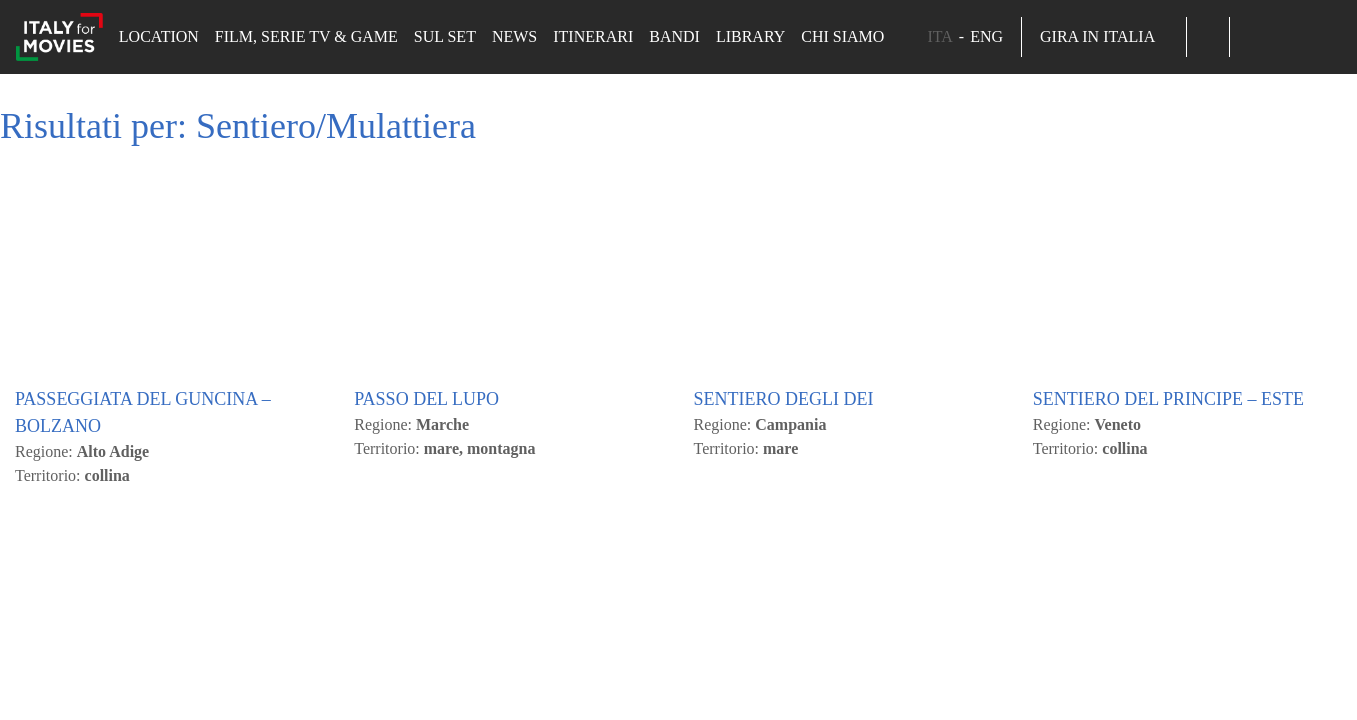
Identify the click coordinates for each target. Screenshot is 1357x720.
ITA (939, 36)
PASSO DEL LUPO (426, 656)
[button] (1208, 37)
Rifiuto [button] (207, 256)
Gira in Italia (1104, 36)
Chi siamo (842, 36)
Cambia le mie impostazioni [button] (357, 256)
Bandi (674, 36)
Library (750, 36)
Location (159, 36)
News (514, 36)
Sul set (445, 36)
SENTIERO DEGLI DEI (784, 656)
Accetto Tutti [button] (106, 256)
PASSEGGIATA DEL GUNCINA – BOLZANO (143, 669)
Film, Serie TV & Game (306, 36)
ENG (986, 36)
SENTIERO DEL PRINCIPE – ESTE (1168, 656)
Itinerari (593, 36)
